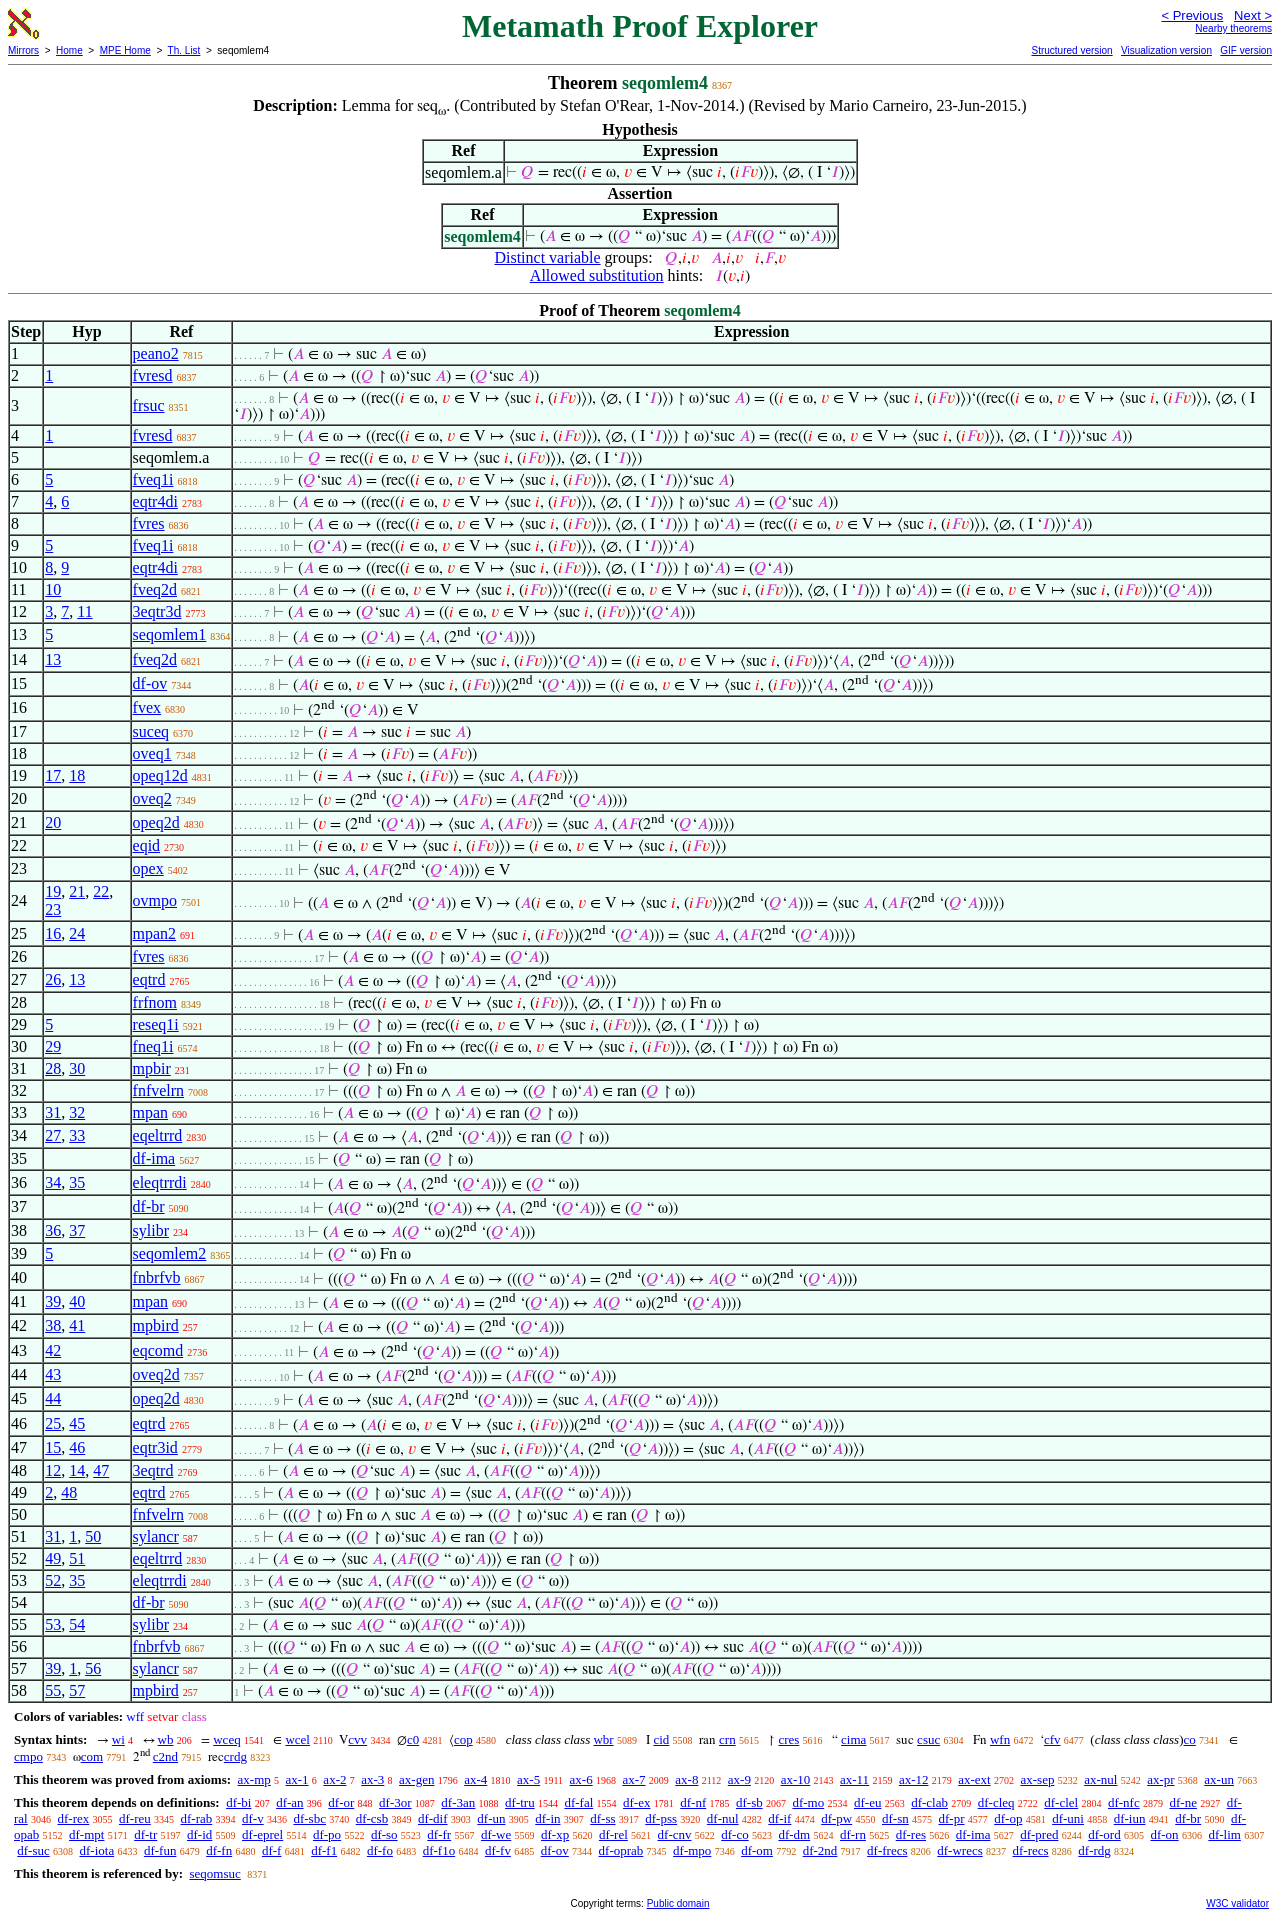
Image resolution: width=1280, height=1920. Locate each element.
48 (69, 1492)
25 (53, 1423)
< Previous (1192, 15)
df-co (734, 1834)
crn (727, 1739)
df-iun (1130, 1818)
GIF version (1246, 50)
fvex (147, 707)
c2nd (165, 1756)
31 (53, 1112)
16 (53, 933)
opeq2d (156, 822)
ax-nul (1100, 1779)
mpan (151, 1112)
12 (53, 1470)
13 (53, 659)
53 (53, 1624)
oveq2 (152, 798)
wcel (297, 1739)
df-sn (895, 1818)
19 (53, 891)
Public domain (678, 1903)
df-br (149, 1206)
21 (77, 891)
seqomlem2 (170, 1253)
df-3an (458, 1802)
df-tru (520, 1802)
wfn (1000, 1739)
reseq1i (156, 1024)
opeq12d (160, 775)
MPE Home (125, 50)
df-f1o (439, 1850)
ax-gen (416, 1779)
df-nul (723, 1818)
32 (77, 1112)
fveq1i (153, 479)
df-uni (1068, 1818)
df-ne (1182, 1802)
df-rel (613, 1834)
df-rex (73, 1818)
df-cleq (996, 1802)
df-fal (578, 1802)
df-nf (693, 1802)
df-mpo (692, 1850)
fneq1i (153, 1046)
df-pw (836, 1818)
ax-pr (1160, 1779)
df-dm (794, 1834)
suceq (151, 731)
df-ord (1104, 1834)
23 (53, 909)
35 (77, 1182)
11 (84, 611)
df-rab (197, 1818)
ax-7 (633, 1779)
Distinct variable (547, 257)
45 (77, 1423)
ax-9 (739, 1779)
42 (53, 1350)
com (92, 1756)
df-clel (1061, 1802)
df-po (327, 1834)
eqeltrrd (158, 1135)
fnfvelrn (159, 1090)
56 (93, 1668)
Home (69, 50)
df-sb (749, 1802)
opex (148, 868)
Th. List (184, 50)
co (1189, 1739)
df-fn (219, 1850)
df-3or (395, 1802)
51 (77, 1558)
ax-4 (475, 1779)
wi (118, 1739)
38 (53, 1325)
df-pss (661, 1818)
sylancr (156, 1536)
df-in (547, 1818)
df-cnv (675, 1834)
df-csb (372, 1818)
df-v (253, 1818)
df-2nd (820, 1850)
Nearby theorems (1233, 28)
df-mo (808, 1802)
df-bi (238, 1802)
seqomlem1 (170, 634)
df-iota (97, 1850)
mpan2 (155, 933)
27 (53, 1135)
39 (53, 1301)
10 (53, 589)
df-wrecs (959, 1850)
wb (166, 1739)
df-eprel (262, 1834)
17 (53, 775)
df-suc (33, 1850)
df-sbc (309, 1818)
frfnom (155, 1002)
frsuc (149, 405)
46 (77, 1447)
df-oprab (621, 1850)
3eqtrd (153, 1470)
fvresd (153, 375)
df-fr (439, 1834)
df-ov (150, 683)
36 (53, 1230)
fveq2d (155, 589)
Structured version (1071, 50)
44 (53, 1398)
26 (53, 979)
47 (101, 1470)
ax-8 (686, 1779)
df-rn (853, 1834)
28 (53, 1068)
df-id (199, 1834)
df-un (491, 1818)
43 (53, 1374)
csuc (928, 1739)
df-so (384, 1834)
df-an (289, 1802)
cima (853, 1739)
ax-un (1219, 1779)
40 (77, 1301)
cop (463, 1739)
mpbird (156, 1325)
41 (77, 1325)
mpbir (152, 1068)
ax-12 (914, 1779)
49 (53, 1558)
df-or (341, 1802)
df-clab (929, 1802)
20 (53, 822)
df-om (757, 1850)
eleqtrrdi (160, 1182)
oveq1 (152, 753)
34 (53, 1182)
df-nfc (1124, 1802)
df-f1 (324, 1850)
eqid (147, 845)
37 (77, 1230)
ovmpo (155, 900)
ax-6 (581, 1779)
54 (77, 1624)
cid (661, 1739)
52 (53, 1580)
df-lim (1224, 1834)
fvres (149, 523)
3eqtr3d (157, 611)
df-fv (498, 1850)
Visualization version (1166, 50)
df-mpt (86, 1834)
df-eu (867, 1802)
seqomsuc (214, 1873)
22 (101, 891)
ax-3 (372, 1779)
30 (77, 1068)
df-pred (1039, 1834)
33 (77, 1135)
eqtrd (149, 979)
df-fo (380, 1850)
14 (77, 1470)
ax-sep (1037, 1779)
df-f (272, 1850)
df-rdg (1094, 1850)
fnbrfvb (157, 1277)
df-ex (636, 1802)
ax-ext (974, 1779)
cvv (357, 1739)
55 (53, 1690)
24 (77, 933)
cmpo (28, 1756)
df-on (1164, 1834)
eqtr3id (155, 1447)
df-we (496, 1834)
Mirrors (23, 50)
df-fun (160, 1850)
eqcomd (158, 1350)
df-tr (145, 1834)
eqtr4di (155, 501)
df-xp (555, 1834)
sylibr (151, 1230)
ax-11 (854, 1779)
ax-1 (297, 1779)
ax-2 (334, 1779)
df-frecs (887, 1850)
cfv (1052, 1739)
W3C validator (1237, 1903)
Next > (1253, 15)
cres (788, 1739)
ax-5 (528, 1779)
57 (77, 1690)
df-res (911, 1834)
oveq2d (156, 1374)
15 (53, 1447)
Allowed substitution (597, 275)
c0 (413, 1739)
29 (53, 1046)
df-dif (433, 1818)
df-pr (951, 1818)
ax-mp (254, 1779)
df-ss (602, 1818)
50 (93, 1536)
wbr (603, 1739)
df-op (1008, 1818)
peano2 (156, 353)
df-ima (154, 1158)
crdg (235, 1756)
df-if (779, 1818)
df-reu (135, 1818)
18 (77, 775)
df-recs (1030, 1850)
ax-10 (796, 1779)
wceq (226, 1739)
